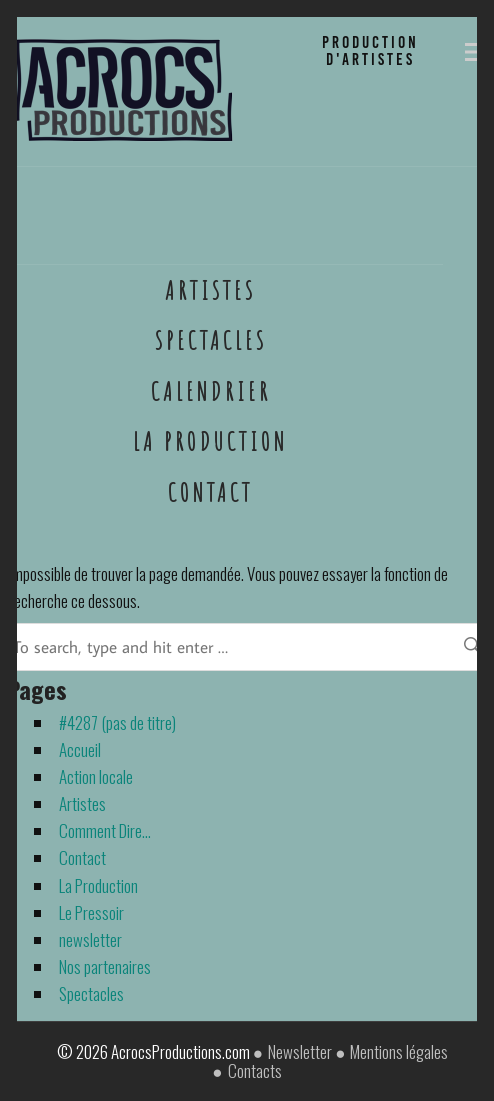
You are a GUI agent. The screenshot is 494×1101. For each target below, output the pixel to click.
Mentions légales (399, 1051)
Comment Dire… (105, 830)
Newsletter (300, 1051)
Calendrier (211, 391)
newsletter (90, 939)
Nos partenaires (105, 966)
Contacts (255, 1070)
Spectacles (211, 340)
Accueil (80, 749)
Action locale (96, 776)
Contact (210, 492)
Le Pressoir (91, 912)
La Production (210, 441)
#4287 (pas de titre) (117, 722)
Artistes (210, 290)
